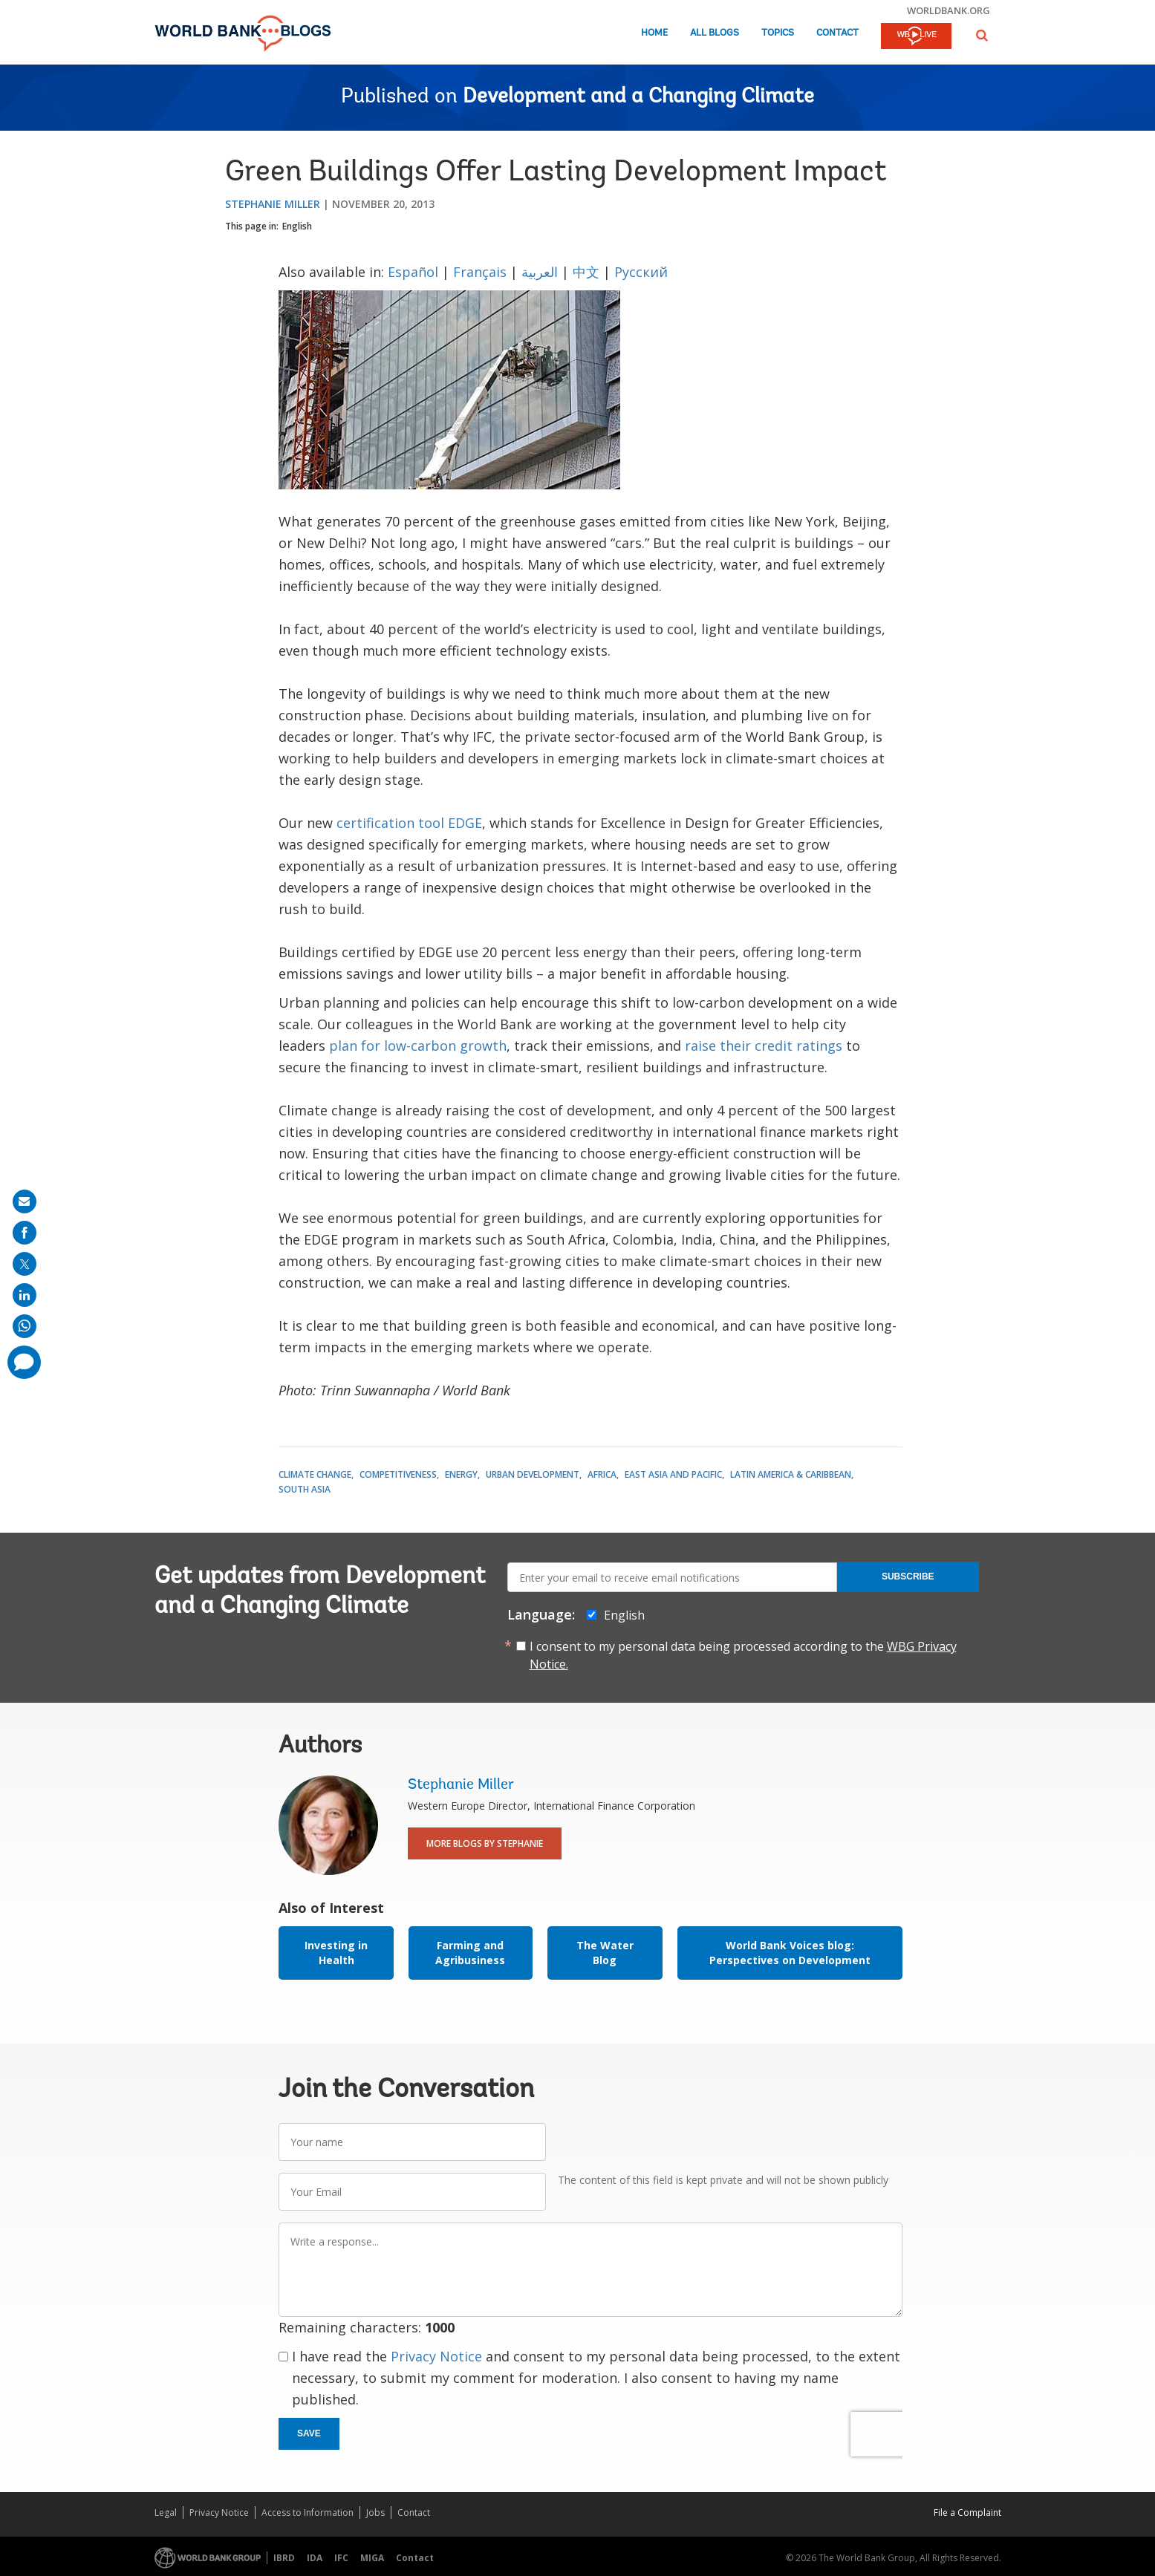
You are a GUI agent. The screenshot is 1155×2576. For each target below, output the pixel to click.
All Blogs (714, 33)
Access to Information (307, 2512)
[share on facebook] (24, 1233)
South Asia (305, 1489)
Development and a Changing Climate (638, 97)
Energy (461, 1474)
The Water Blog (605, 1952)
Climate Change (315, 1474)
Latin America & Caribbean (790, 1474)
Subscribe (908, 1576)
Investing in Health (336, 1952)
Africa (602, 1474)
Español (413, 272)
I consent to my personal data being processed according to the (743, 1655)
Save (309, 2433)
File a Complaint (967, 2512)
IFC (341, 2557)
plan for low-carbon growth (418, 1045)
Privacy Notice (436, 2356)
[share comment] (24, 1362)
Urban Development (532, 1474)
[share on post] (24, 1264)
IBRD (284, 2557)
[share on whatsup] (24, 1326)
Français (480, 272)
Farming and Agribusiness (470, 1952)
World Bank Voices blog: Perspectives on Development (790, 1952)
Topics (777, 33)
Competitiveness (398, 1474)
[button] (982, 35)
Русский (641, 272)
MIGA (372, 2557)
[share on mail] (24, 1201)
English (297, 226)
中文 (586, 272)
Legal (165, 2512)
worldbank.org (948, 10)
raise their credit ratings (763, 1045)
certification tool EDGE (409, 823)
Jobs (375, 2512)
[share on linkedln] (24, 1295)
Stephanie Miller (272, 203)
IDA (314, 2557)
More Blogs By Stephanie (484, 1843)
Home (654, 33)
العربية (541, 272)
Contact (837, 33)
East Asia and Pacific (673, 1474)
